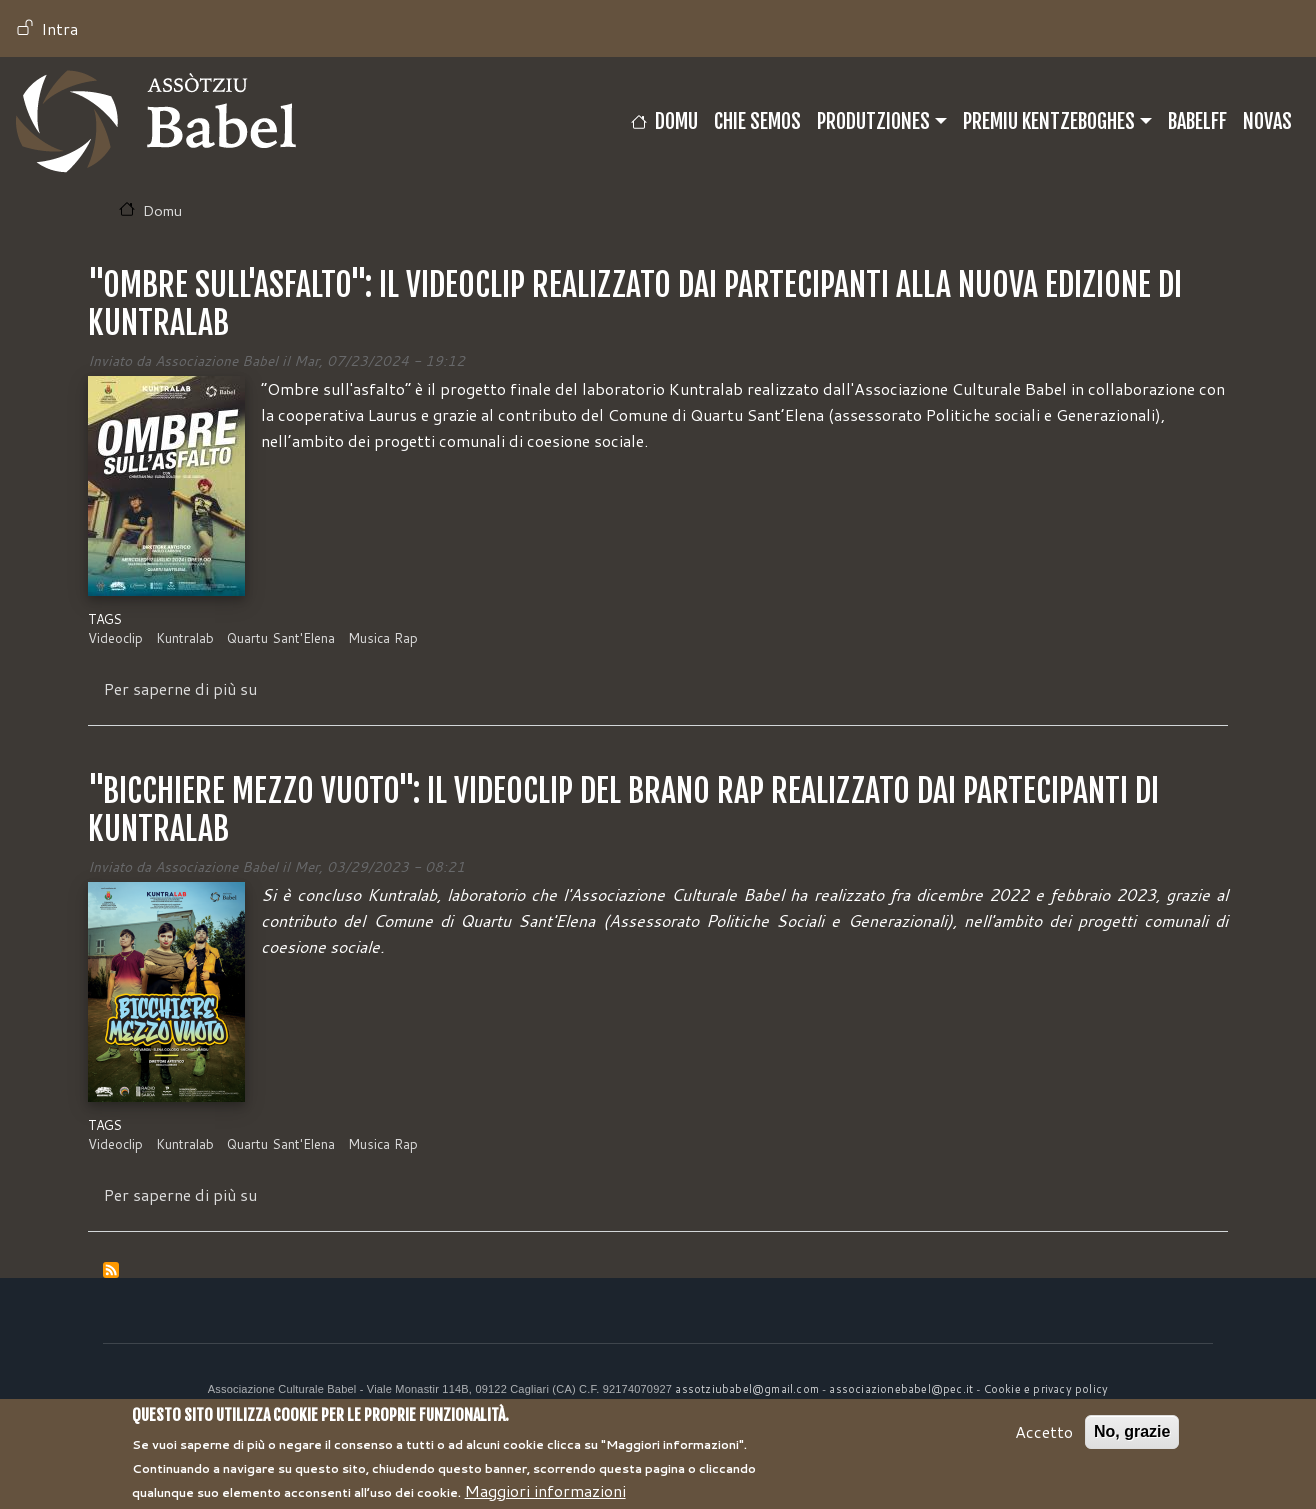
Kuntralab (185, 638)
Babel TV (156, 121)
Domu (676, 121)
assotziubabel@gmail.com (747, 1389)
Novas (1267, 121)
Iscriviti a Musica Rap (111, 1270)
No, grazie (1132, 1438)
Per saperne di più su (180, 688)
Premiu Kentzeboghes (1049, 121)
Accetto (1044, 1438)
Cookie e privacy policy (1046, 1389)
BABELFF (1197, 121)
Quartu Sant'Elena (281, 638)
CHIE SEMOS (757, 121)
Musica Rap (383, 638)
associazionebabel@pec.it (901, 1389)
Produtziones (873, 121)
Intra (59, 28)
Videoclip (115, 638)
